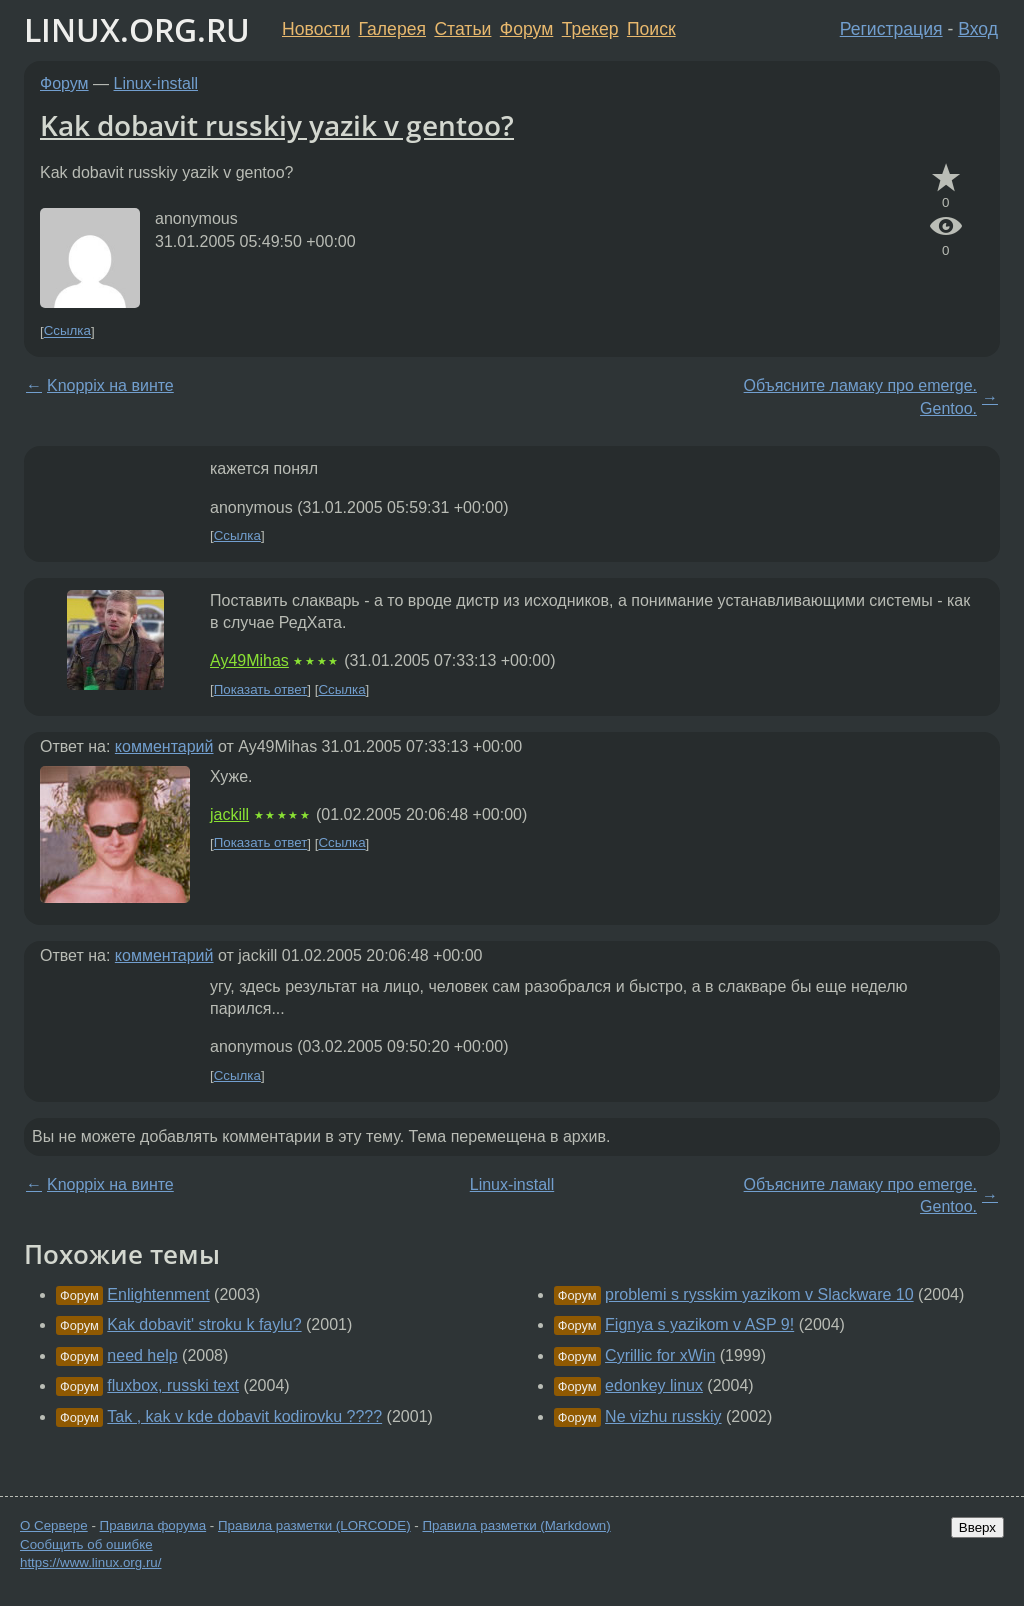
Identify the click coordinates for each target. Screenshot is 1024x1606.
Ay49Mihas (249, 660)
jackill (229, 814)
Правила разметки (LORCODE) (314, 1525)
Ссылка (67, 331)
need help (142, 1355)
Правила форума (153, 1525)
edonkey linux (654, 1385)
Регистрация (891, 29)
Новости (316, 29)
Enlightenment (158, 1294)
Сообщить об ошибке (86, 1544)
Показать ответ (261, 689)
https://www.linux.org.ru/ (90, 1562)
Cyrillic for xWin (660, 1355)
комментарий (164, 746)
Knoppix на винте (110, 385)
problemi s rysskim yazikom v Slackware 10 (759, 1294)
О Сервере (54, 1525)
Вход (978, 29)
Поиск (651, 29)
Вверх (977, 1527)
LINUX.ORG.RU (137, 29)
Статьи (462, 29)
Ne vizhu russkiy (663, 1416)
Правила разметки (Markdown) (516, 1525)
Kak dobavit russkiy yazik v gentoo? (277, 125)
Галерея (392, 29)
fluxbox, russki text (173, 1385)
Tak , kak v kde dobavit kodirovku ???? (244, 1416)
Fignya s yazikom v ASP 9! (699, 1324)
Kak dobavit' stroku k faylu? (204, 1324)
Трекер (590, 29)
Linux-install (156, 83)
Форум (526, 29)
